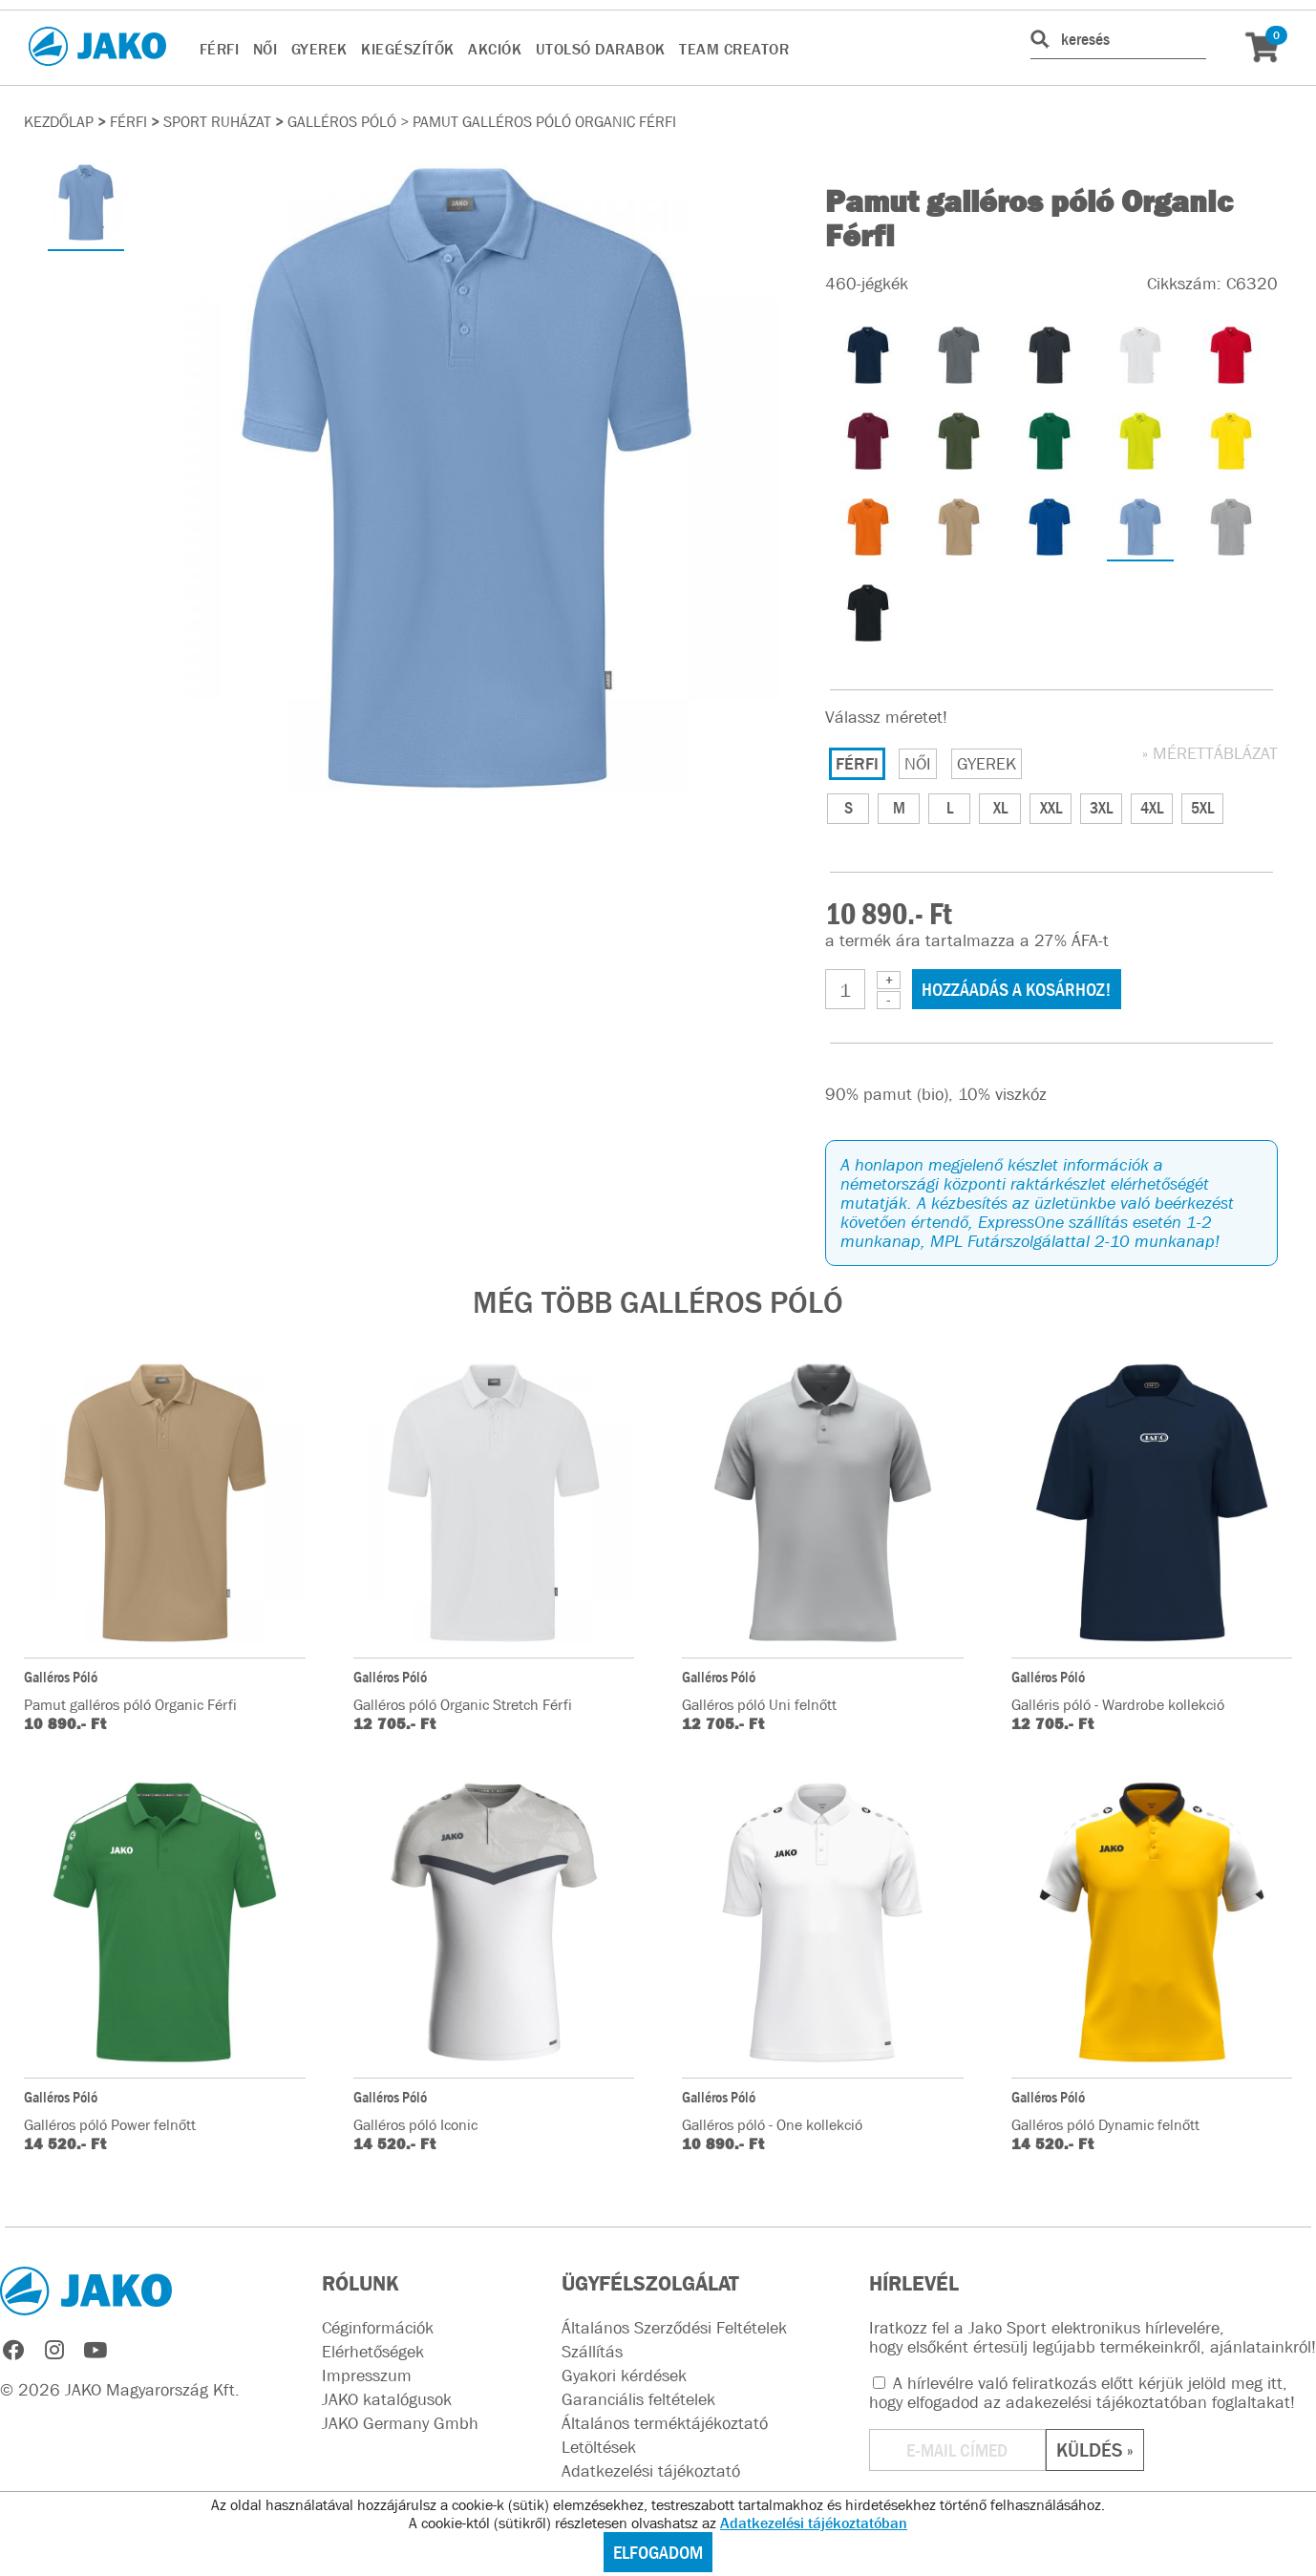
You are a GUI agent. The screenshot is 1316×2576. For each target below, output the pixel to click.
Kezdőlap (59, 121)
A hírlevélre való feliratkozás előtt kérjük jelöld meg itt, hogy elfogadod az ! (1082, 2393)
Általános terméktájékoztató (665, 2423)
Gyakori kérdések (624, 2375)
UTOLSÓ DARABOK (601, 48)
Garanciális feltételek (638, 2399)
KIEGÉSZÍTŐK (408, 48)
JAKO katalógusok (387, 2399)
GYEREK (319, 48)
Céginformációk (378, 2327)
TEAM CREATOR (734, 48)
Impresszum (367, 2375)
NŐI (265, 48)
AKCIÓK (494, 48)
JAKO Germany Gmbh (400, 2423)
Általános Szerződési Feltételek (674, 2327)
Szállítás (592, 2351)
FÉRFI (220, 48)
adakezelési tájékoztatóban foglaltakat (1148, 2402)
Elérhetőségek (373, 2351)
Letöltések (599, 2447)
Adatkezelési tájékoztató (651, 2471)
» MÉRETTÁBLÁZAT (1210, 753)
